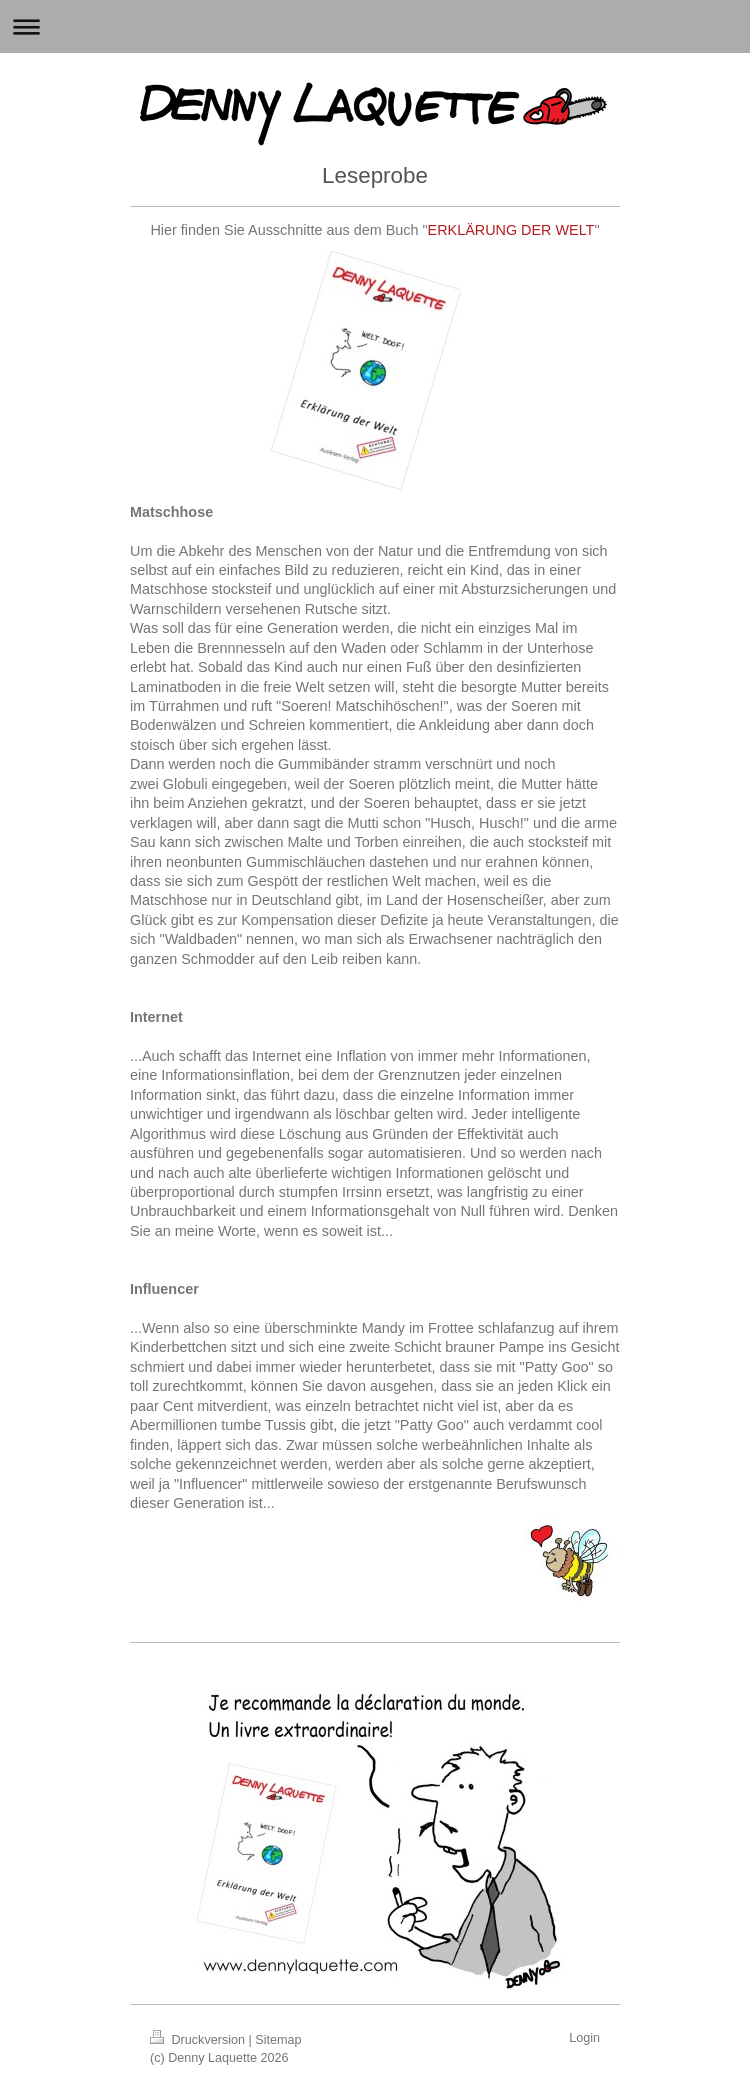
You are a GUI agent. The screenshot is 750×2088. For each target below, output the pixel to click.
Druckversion (199, 2040)
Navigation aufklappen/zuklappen (375, 26)
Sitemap (278, 2040)
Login (584, 2038)
